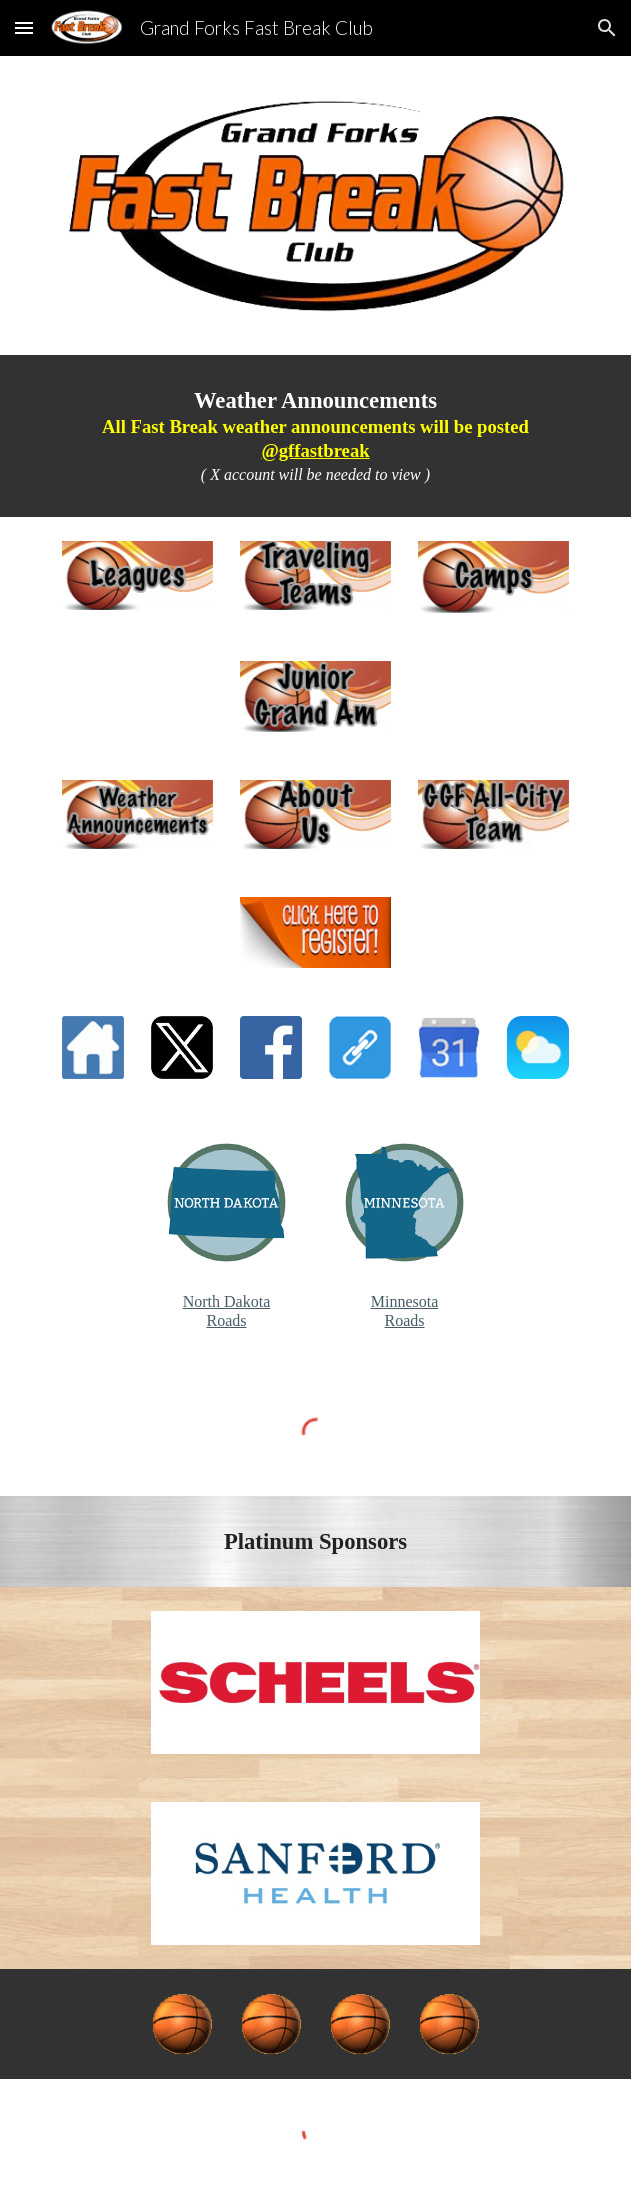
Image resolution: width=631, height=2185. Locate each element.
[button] (24, 27)
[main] (315, 436)
